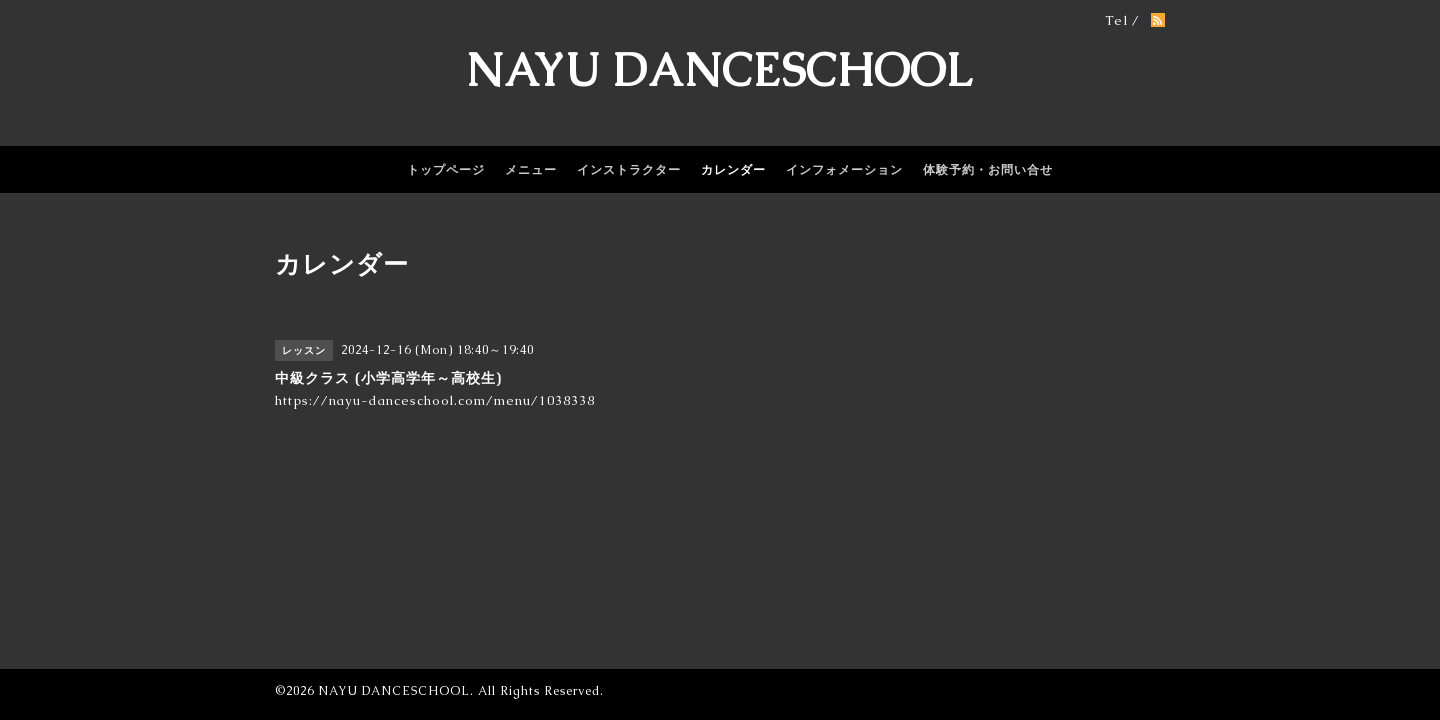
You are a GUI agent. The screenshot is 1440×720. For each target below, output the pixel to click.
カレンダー (733, 170)
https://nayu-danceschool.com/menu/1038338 (435, 400)
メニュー (531, 170)
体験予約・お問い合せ (988, 170)
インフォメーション (844, 170)
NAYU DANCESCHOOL (720, 70)
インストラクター (629, 170)
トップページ (446, 170)
